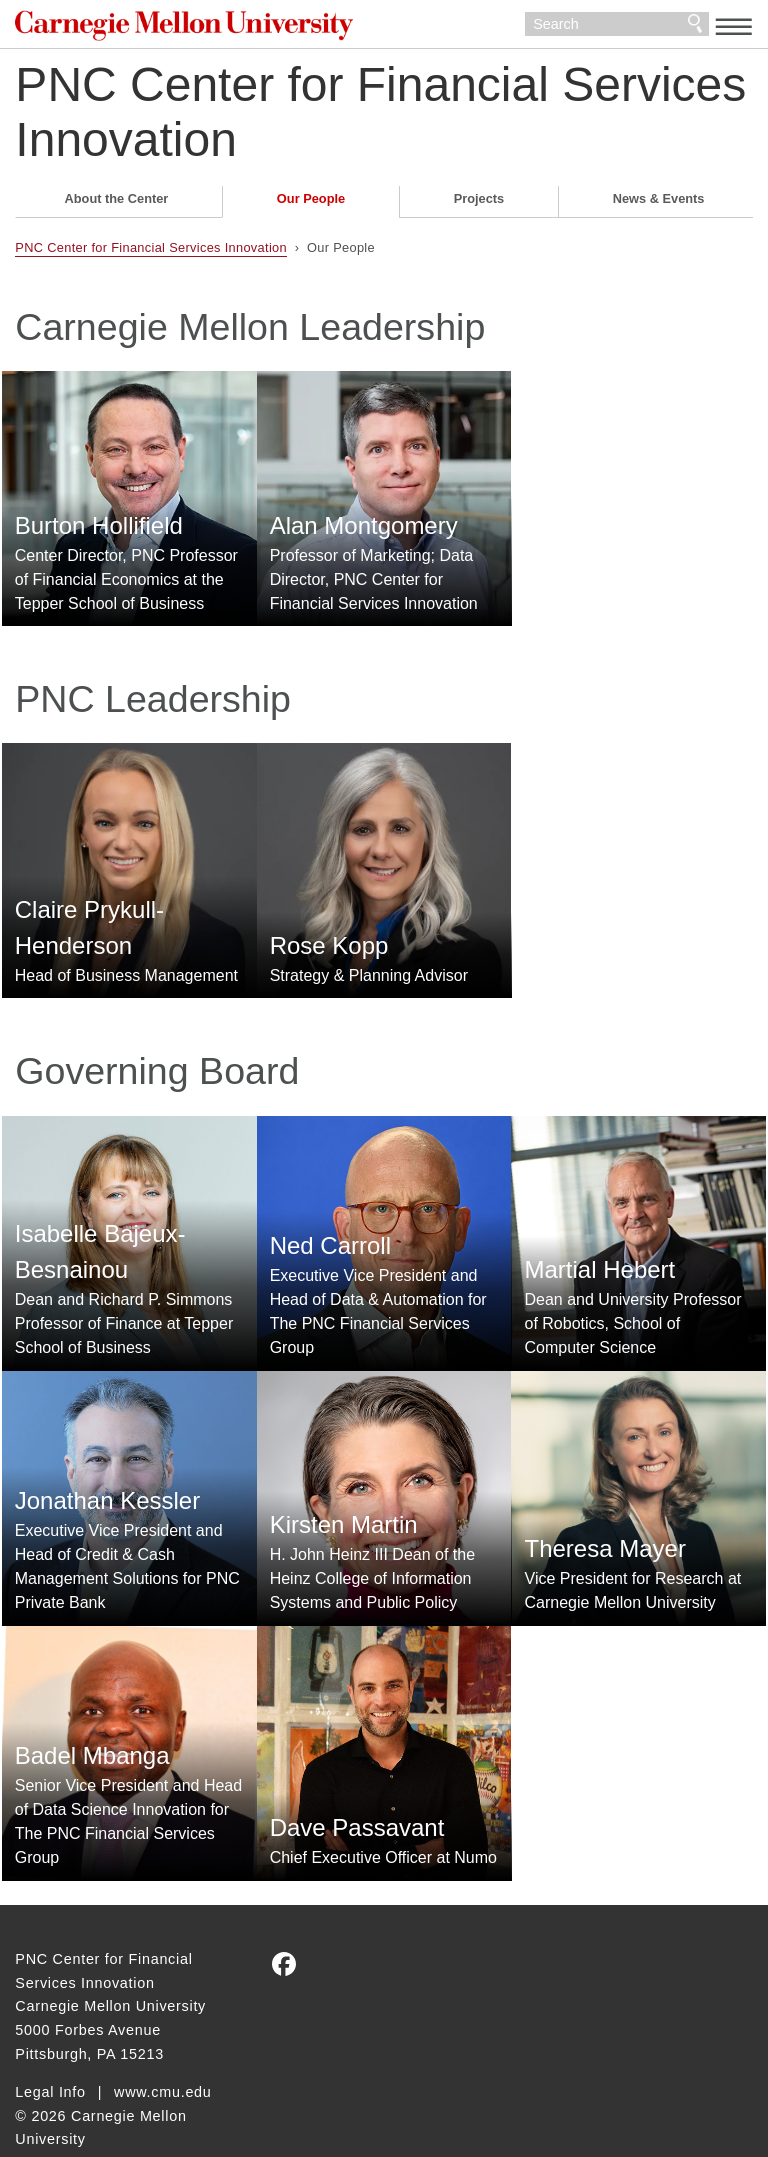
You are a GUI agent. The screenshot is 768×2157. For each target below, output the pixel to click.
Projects (479, 205)
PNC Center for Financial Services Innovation (380, 119)
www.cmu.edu (163, 2053)
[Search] (617, 28)
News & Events (659, 205)
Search (695, 28)
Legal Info (50, 2053)
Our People (311, 205)
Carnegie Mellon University (165, 29)
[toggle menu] (734, 26)
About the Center (117, 205)
